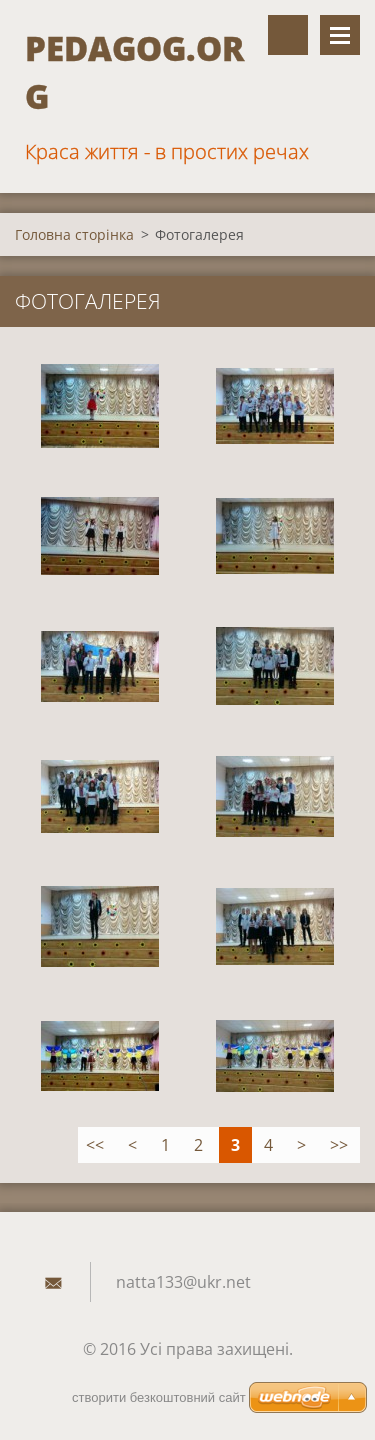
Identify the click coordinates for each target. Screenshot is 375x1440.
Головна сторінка (74, 234)
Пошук (288, 35)
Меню (340, 35)
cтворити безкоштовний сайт (159, 1397)
